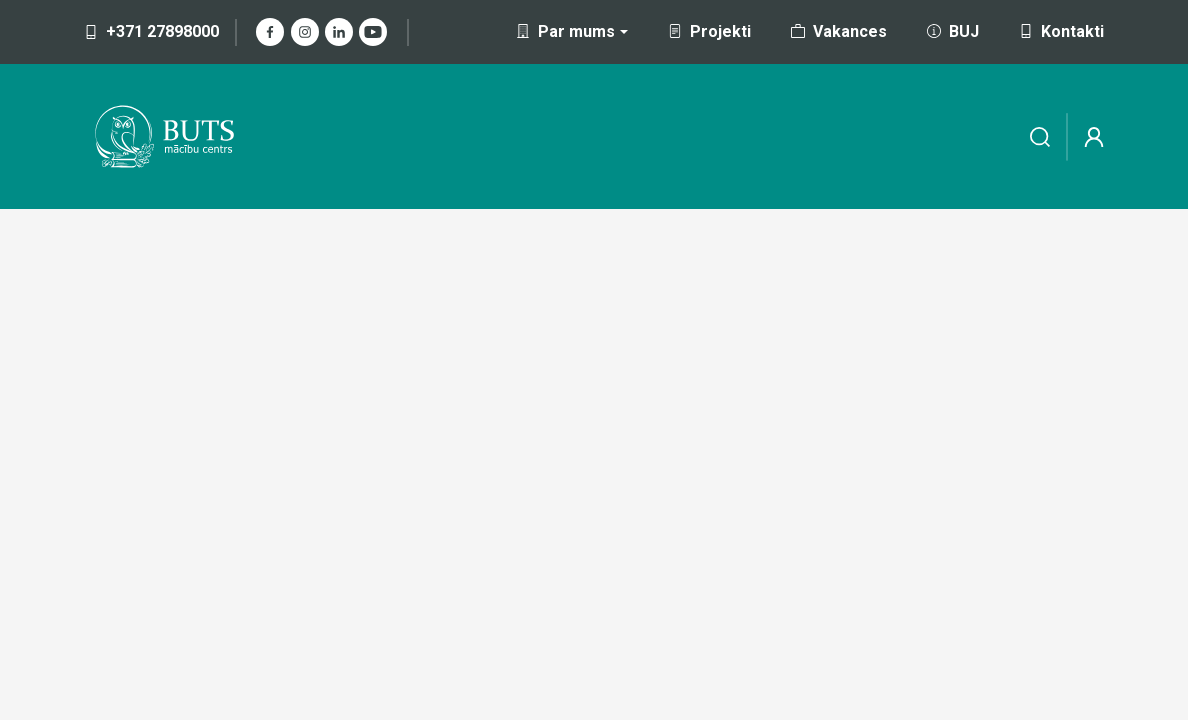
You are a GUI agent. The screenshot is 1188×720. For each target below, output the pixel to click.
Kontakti (1061, 31)
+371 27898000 (151, 31)
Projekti (709, 31)
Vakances (839, 31)
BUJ (953, 31)
